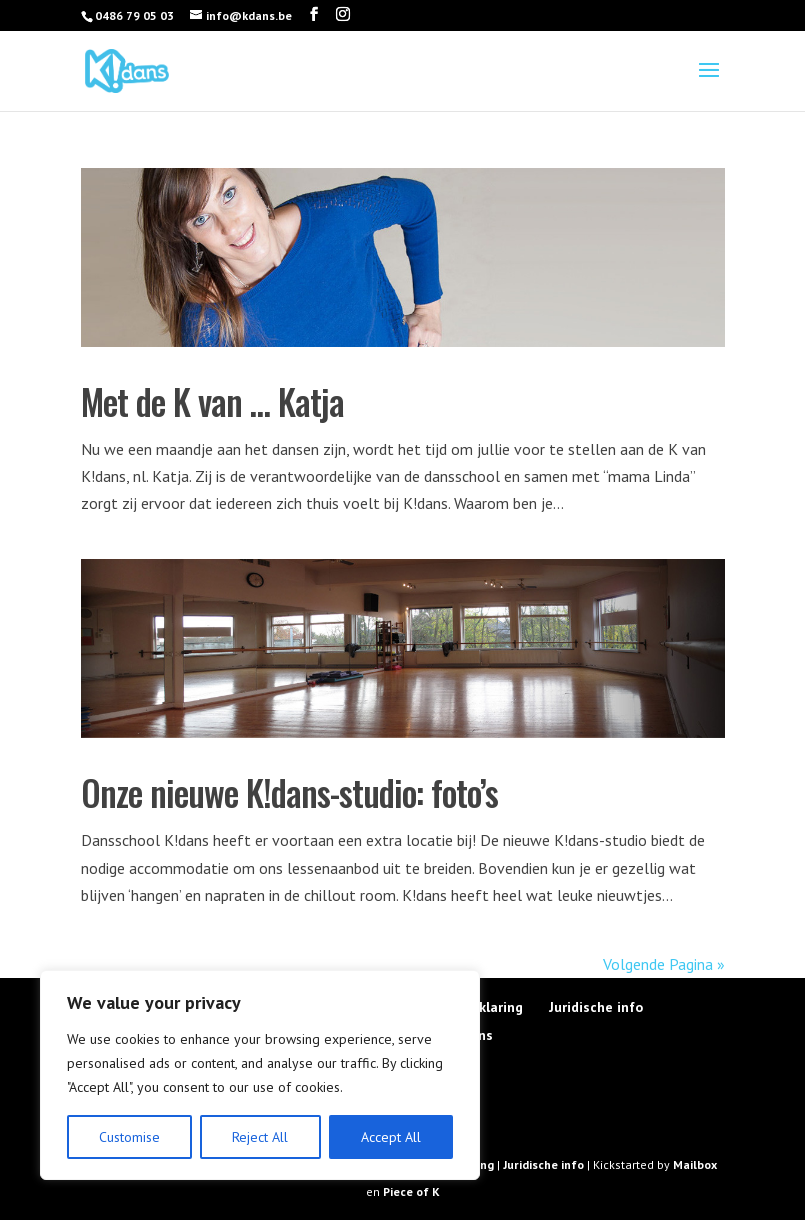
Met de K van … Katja (212, 401)
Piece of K (411, 1191)
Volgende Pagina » (664, 964)
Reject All (260, 1137)
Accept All (391, 1137)
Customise (129, 1137)
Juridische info (596, 1007)
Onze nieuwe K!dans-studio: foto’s (289, 792)
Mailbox (695, 1164)
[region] (260, 1075)
